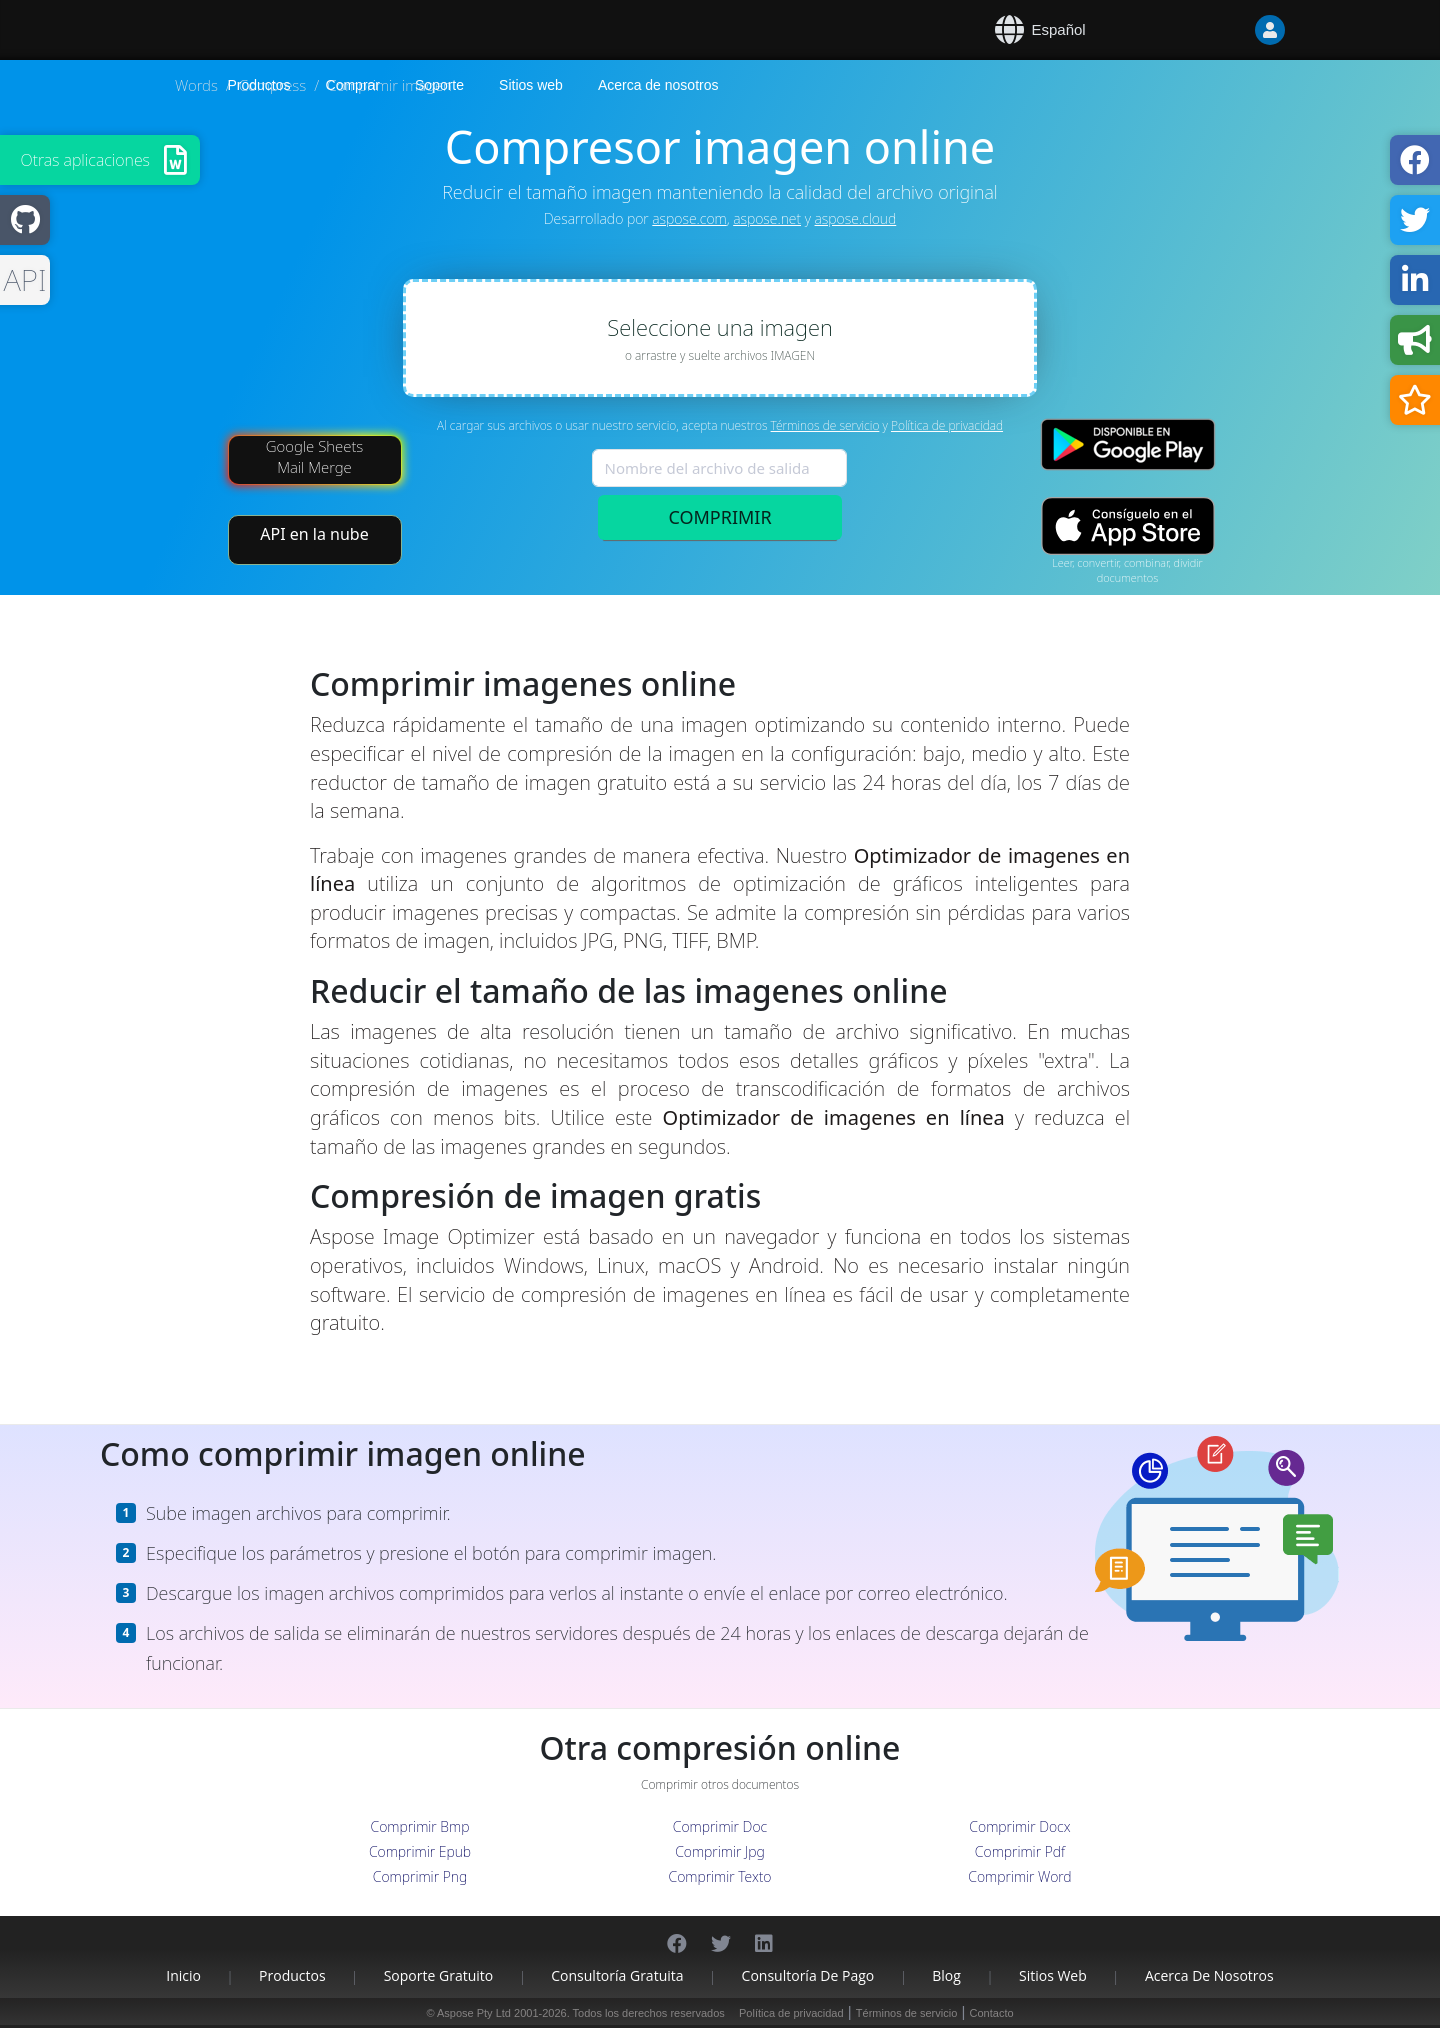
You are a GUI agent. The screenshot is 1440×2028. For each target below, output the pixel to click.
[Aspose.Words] (285, 30)
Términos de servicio (825, 425)
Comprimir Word (1019, 1876)
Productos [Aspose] (259, 85)
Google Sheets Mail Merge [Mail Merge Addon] (315, 456)
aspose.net (767, 218)
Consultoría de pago (808, 1975)
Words (196, 85)
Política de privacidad (947, 425)
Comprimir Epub (420, 1851)
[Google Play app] (1128, 444)
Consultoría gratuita (617, 1975)
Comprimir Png (420, 1876)
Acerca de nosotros (658, 85)
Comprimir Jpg (720, 1851)
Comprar (353, 85)
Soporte (439, 85)
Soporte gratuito (439, 1975)
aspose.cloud (856, 218)
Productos (292, 1975)
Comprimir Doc (720, 1826)
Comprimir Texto (719, 1876)
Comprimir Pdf (1020, 1851)
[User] (1230, 30)
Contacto (992, 2013)
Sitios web (531, 85)
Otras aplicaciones (85, 160)
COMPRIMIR (719, 517)
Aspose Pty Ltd (474, 2013)
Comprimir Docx (1019, 1826)
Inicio (183, 1975)
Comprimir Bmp (420, 1826)
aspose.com (689, 218)
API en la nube (314, 534)
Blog (946, 1975)
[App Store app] (1128, 526)
